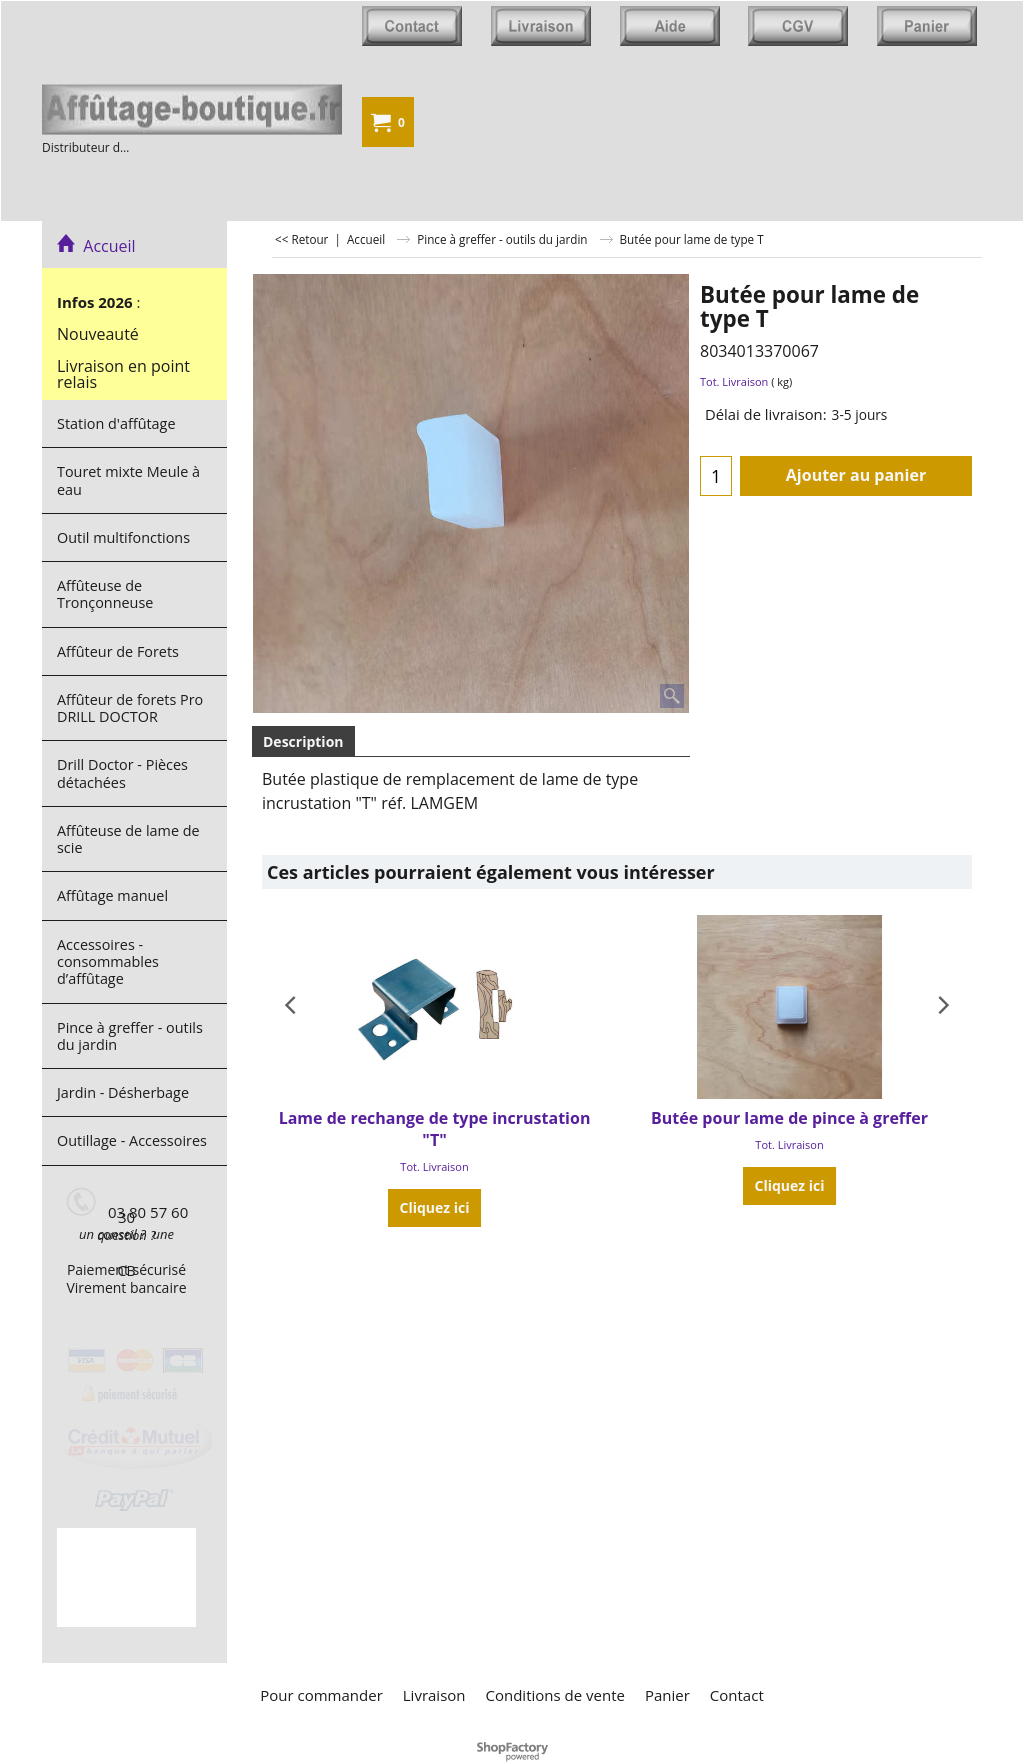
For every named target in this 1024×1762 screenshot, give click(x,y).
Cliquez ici (435, 1207)
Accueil (96, 246)
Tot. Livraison (734, 381)
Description (303, 741)
